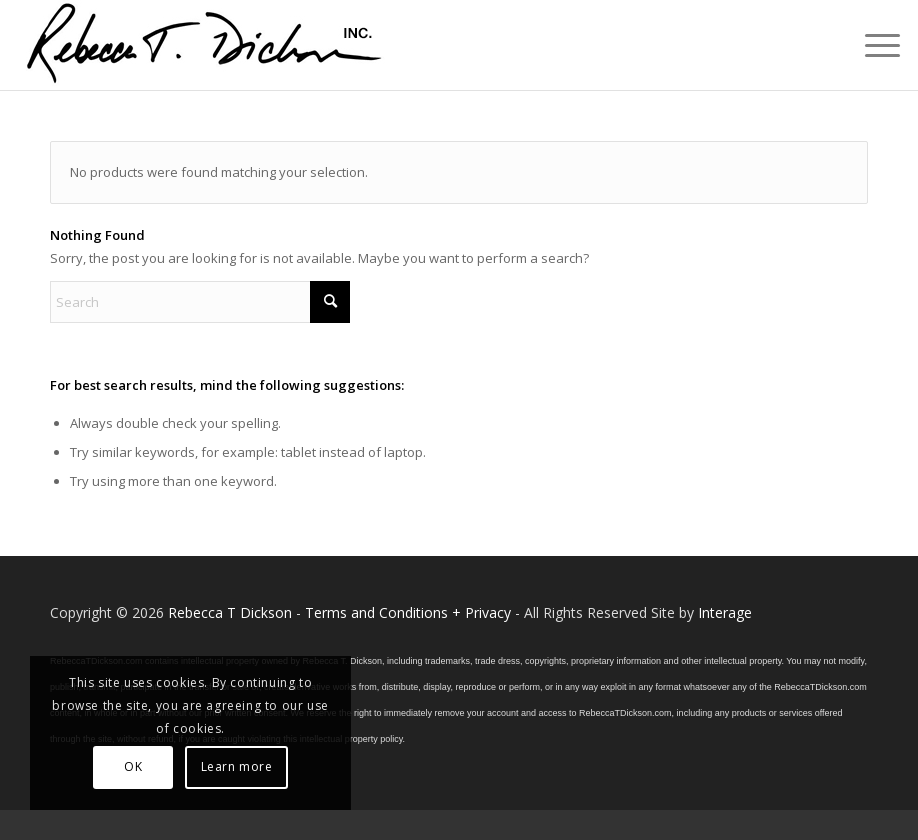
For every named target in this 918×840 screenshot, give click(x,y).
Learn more (237, 766)
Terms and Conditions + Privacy (408, 612)
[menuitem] (872, 45)
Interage (725, 612)
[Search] (200, 302)
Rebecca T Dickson (230, 612)
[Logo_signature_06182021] (205, 45)
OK (133, 766)
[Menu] (872, 45)
